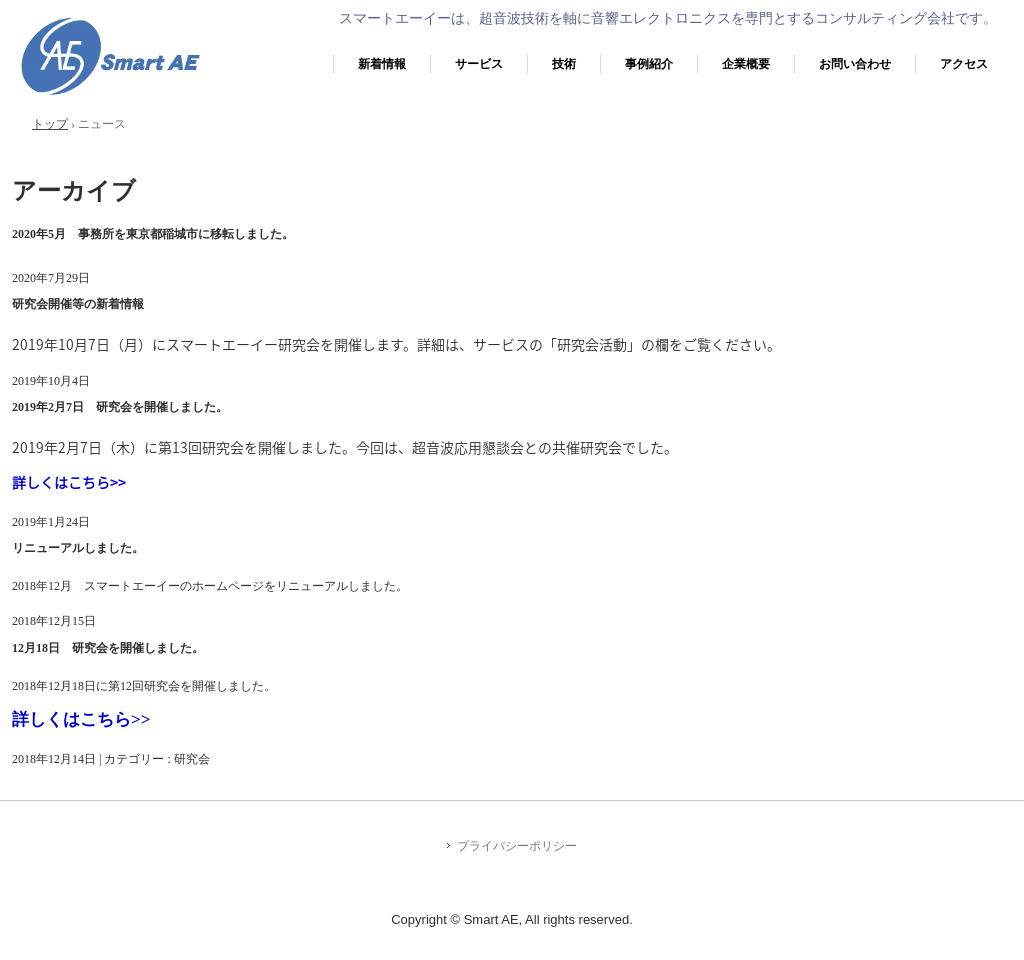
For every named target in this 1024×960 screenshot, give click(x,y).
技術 (564, 64)
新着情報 (382, 64)
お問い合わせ (855, 64)
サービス (479, 64)
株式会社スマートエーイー (110, 96)
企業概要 (746, 64)
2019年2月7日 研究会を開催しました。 (120, 407)
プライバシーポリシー (517, 846)
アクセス (964, 64)
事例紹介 (649, 64)
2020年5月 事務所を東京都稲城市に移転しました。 (153, 234)
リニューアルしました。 (78, 548)
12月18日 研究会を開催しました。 (108, 648)
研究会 (192, 759)
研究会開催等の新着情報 (78, 304)
